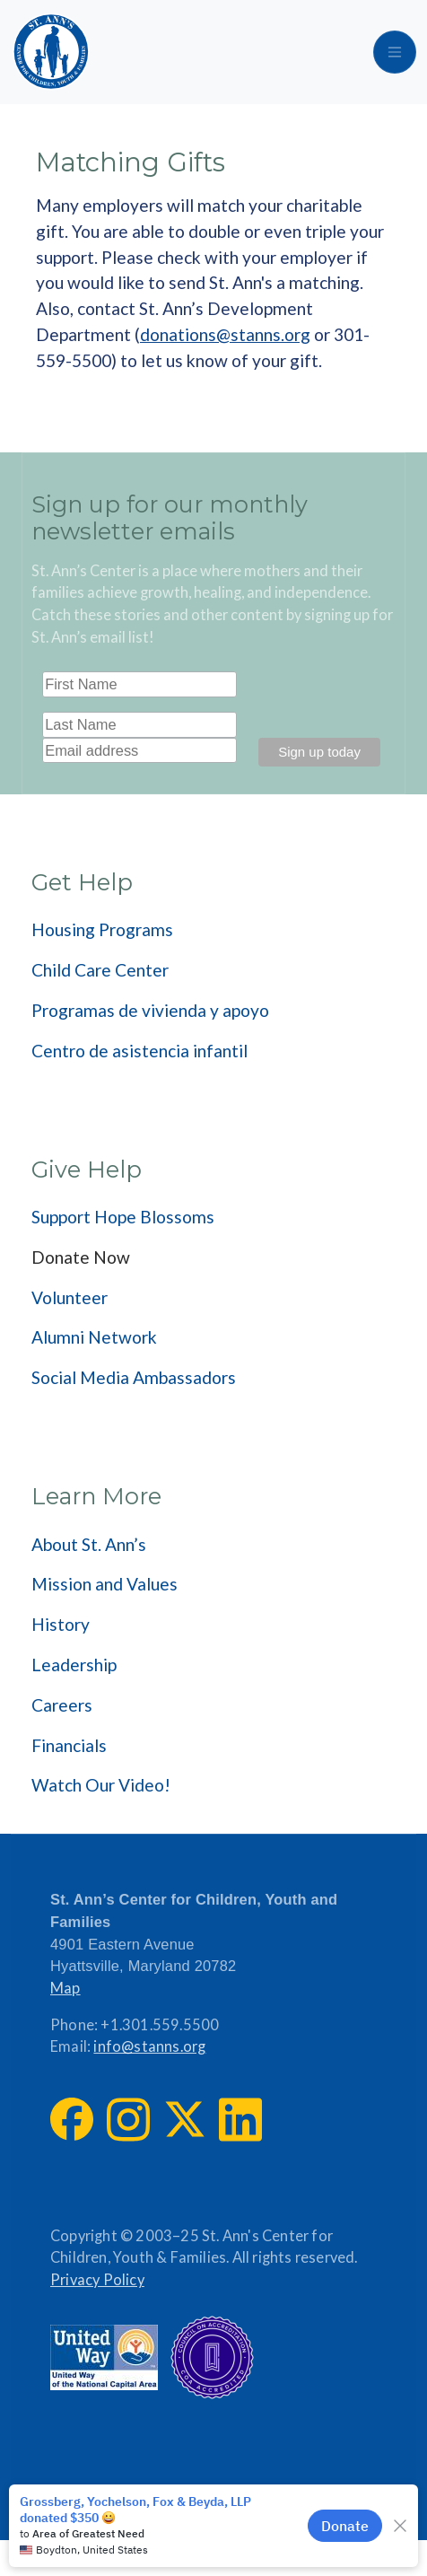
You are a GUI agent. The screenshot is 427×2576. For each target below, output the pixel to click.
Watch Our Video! (100, 1784)
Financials (69, 1745)
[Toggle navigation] (394, 52)
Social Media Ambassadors (133, 1377)
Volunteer (69, 1297)
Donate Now (80, 1257)
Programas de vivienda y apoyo (150, 1010)
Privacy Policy (97, 2280)
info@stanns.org (149, 2046)
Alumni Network (94, 1337)
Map (65, 1988)
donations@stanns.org (225, 334)
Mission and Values (104, 1583)
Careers (61, 1705)
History (60, 1624)
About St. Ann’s (88, 1544)
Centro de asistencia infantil (139, 1050)
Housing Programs (102, 929)
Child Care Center (100, 969)
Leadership (74, 1664)
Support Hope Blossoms (122, 1216)
